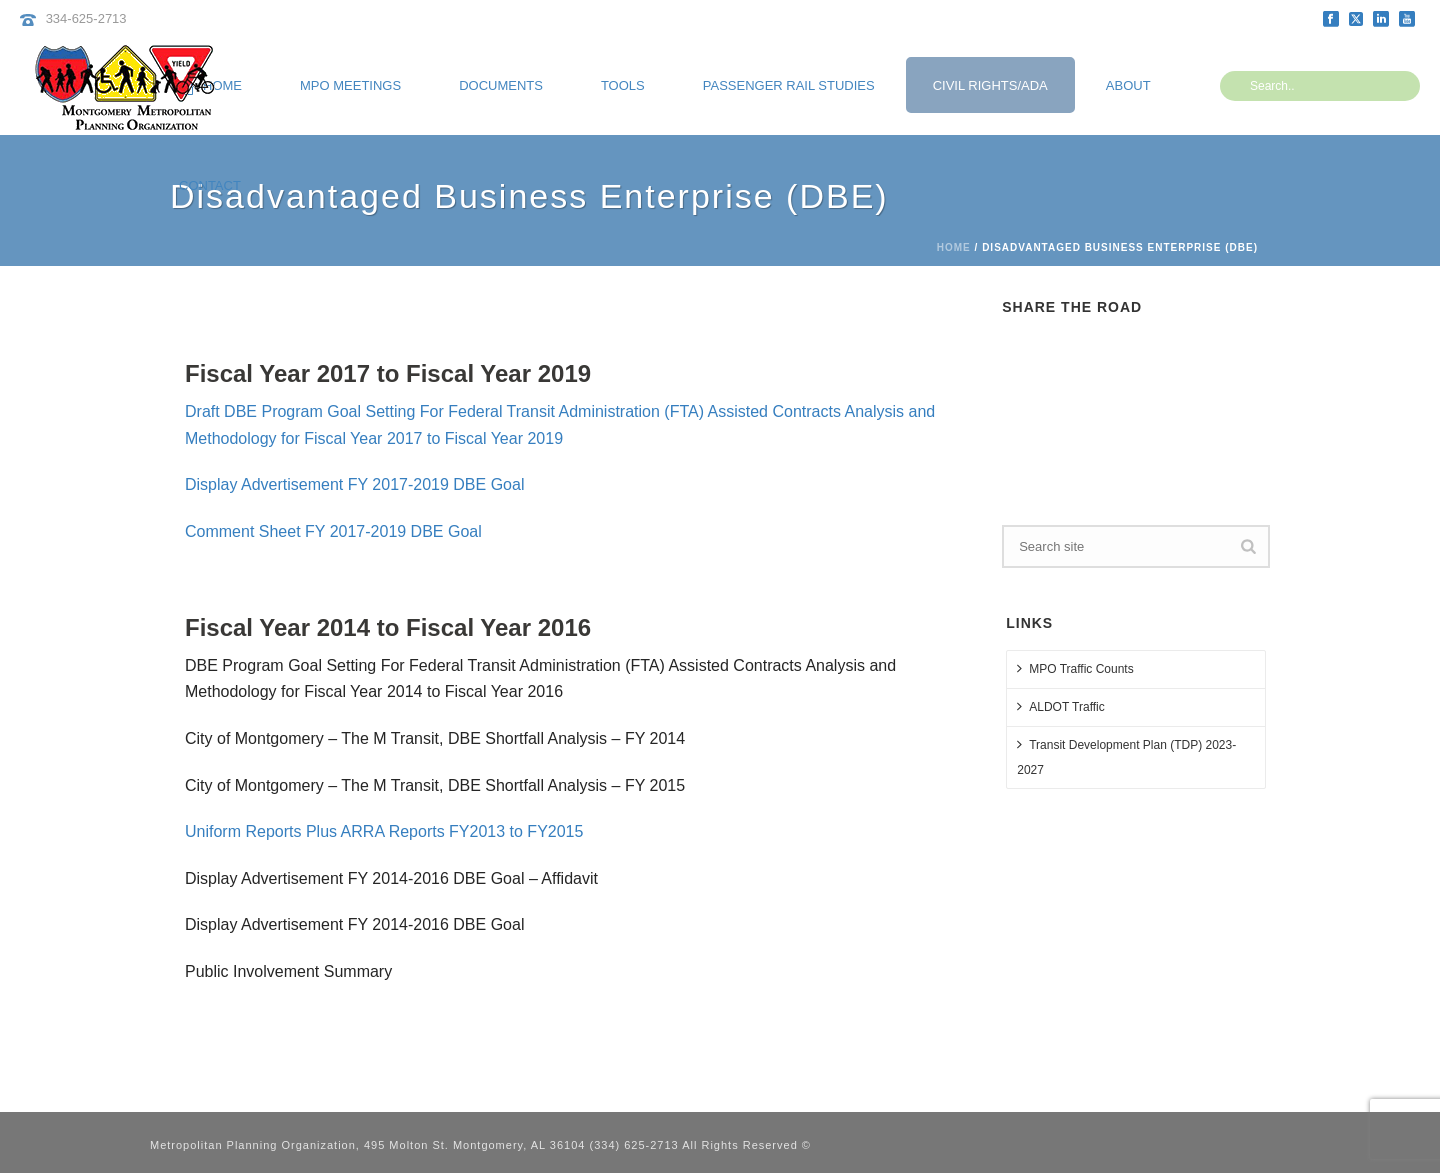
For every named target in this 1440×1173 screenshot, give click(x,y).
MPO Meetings (350, 85)
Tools (623, 85)
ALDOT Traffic (1061, 706)
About (1128, 85)
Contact (210, 185)
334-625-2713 (86, 18)
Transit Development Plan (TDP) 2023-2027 (1126, 757)
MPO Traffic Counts (1075, 668)
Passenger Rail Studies (789, 85)
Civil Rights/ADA (990, 85)
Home (954, 247)
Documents (501, 85)
